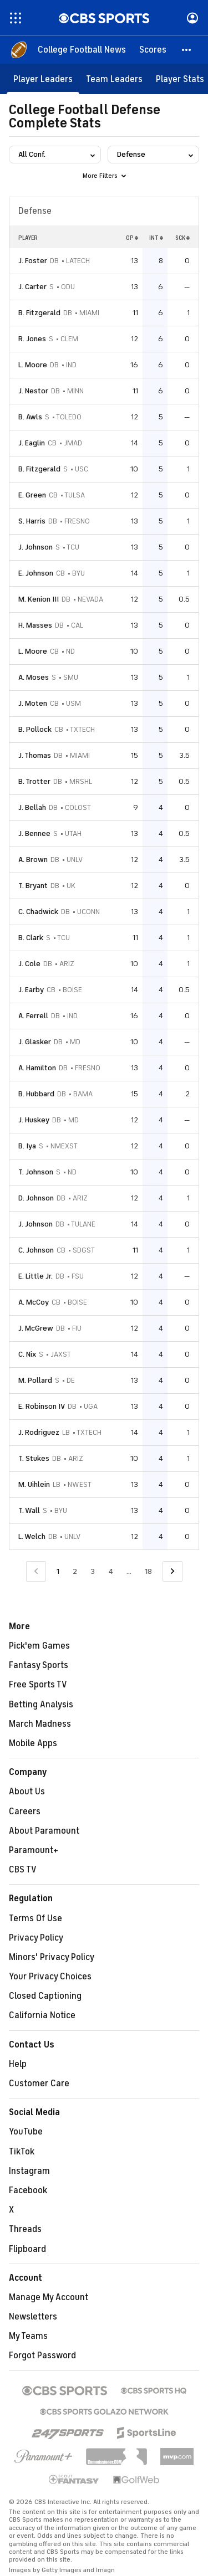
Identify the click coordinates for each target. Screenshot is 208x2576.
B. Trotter (34, 781)
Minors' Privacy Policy (51, 1957)
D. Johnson (36, 1198)
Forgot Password (42, 2355)
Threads (25, 2229)
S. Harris (31, 521)
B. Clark (30, 937)
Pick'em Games (39, 1645)
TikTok (21, 2151)
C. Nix (27, 1354)
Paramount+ (33, 1850)
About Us (27, 1791)
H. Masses (35, 625)
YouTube (26, 2131)
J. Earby (31, 989)
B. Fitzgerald (39, 312)
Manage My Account (48, 2297)
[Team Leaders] (114, 79)
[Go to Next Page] (172, 1571)
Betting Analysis (41, 1704)
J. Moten (32, 703)
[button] (187, 50)
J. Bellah (32, 807)
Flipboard (27, 2249)
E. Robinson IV (41, 1406)
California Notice (42, 2015)
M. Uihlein (34, 1484)
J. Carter (32, 286)
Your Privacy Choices (50, 1976)
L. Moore (32, 365)
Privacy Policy (36, 1937)
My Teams (28, 2336)
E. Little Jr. (35, 1276)
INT (156, 238)
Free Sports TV (38, 1684)
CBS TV (23, 1869)
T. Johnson (35, 1172)
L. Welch (31, 1536)
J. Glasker (34, 1041)
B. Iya (27, 1146)
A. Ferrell (33, 1015)
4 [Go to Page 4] (110, 1571)
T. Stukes (33, 1458)
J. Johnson (35, 547)
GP (132, 238)
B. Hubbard (36, 1094)
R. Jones (32, 338)
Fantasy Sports (38, 1665)
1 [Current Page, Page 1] (58, 1571)
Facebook (28, 2190)
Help (18, 2064)
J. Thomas (34, 755)
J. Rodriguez (38, 1432)
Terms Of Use (35, 1918)
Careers (24, 1811)
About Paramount (44, 1830)
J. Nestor (33, 391)
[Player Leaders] (43, 79)
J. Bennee (34, 833)
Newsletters (33, 2316)
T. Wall (29, 1510)
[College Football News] (82, 50)
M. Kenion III (38, 599)
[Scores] (153, 50)
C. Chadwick (38, 911)
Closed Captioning (45, 1996)
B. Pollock (35, 729)
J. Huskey (33, 1120)
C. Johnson (36, 1250)
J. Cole (29, 963)
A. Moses (33, 677)
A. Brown (33, 859)
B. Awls (30, 417)
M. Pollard (35, 1380)
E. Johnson (35, 573)
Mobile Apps (33, 1743)
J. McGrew (35, 1328)
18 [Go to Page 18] (148, 1571)
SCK (182, 238)
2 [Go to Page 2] (75, 1571)
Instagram (29, 2171)
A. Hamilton (37, 1068)
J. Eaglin (31, 443)
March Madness (40, 1724)
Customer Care (39, 2083)
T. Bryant (33, 885)
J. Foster (32, 260)
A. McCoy (33, 1302)
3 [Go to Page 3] (92, 1571)
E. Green (32, 495)
